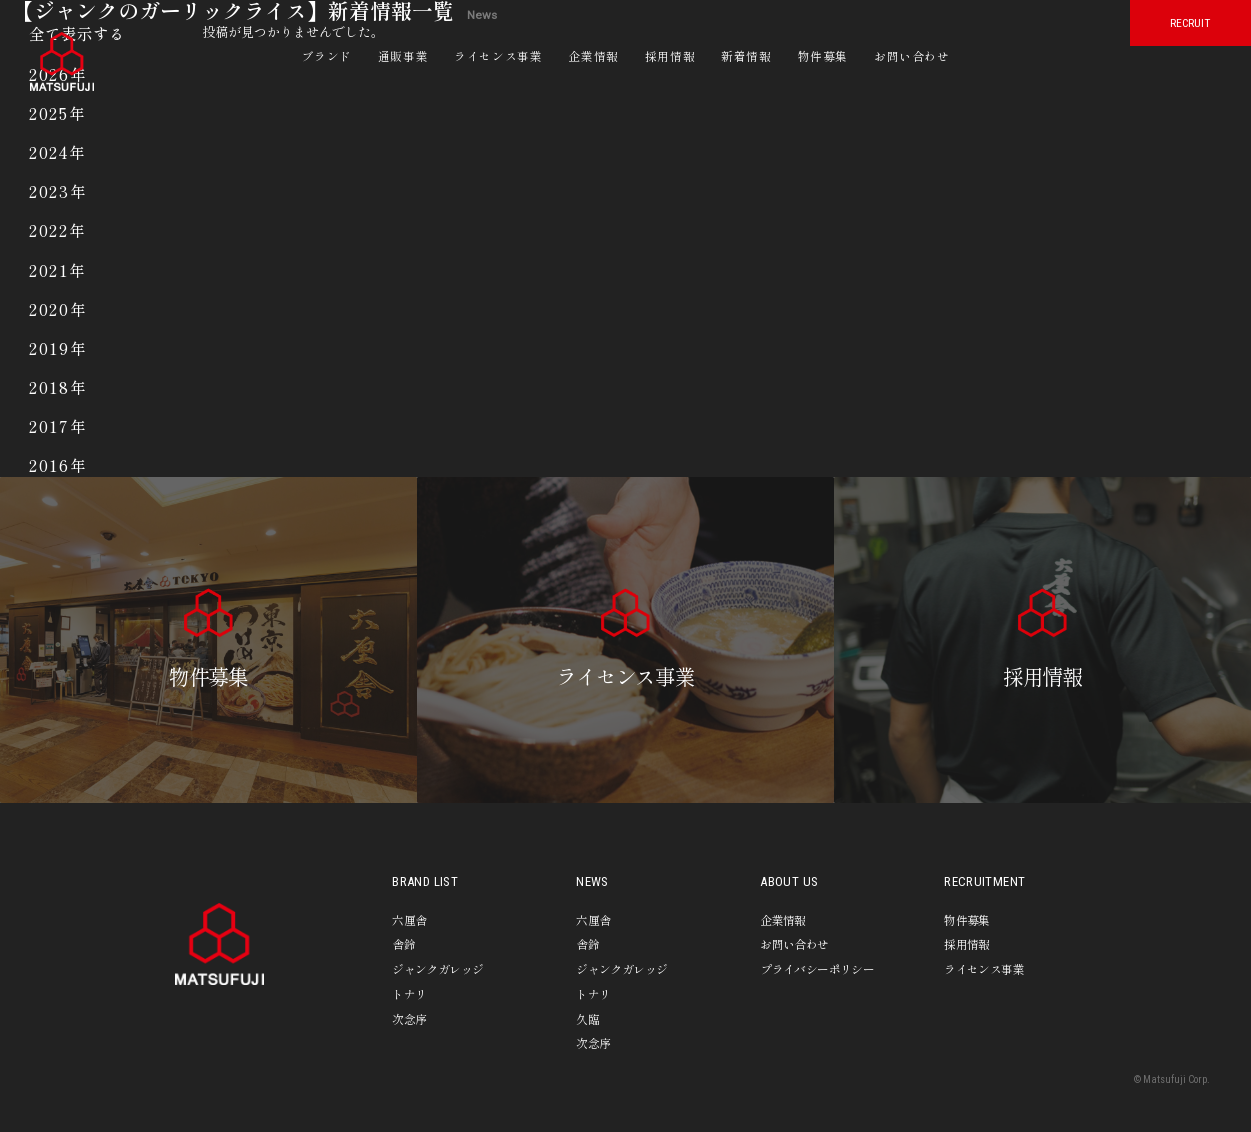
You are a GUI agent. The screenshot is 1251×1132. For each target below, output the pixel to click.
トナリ (409, 993)
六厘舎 (409, 919)
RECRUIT (1190, 23)
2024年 (57, 152)
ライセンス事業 (498, 55)
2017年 (58, 426)
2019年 (58, 348)
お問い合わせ (912, 55)
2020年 (58, 309)
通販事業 (403, 55)
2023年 (58, 191)
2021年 (57, 270)
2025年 (57, 113)
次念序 (409, 1018)
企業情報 (593, 55)
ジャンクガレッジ (437, 968)
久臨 (587, 1018)
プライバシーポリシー (817, 968)
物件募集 (823, 55)
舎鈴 (403, 943)
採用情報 (670, 55)
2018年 (58, 387)
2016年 (58, 465)
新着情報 (746, 55)
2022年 (57, 230)
